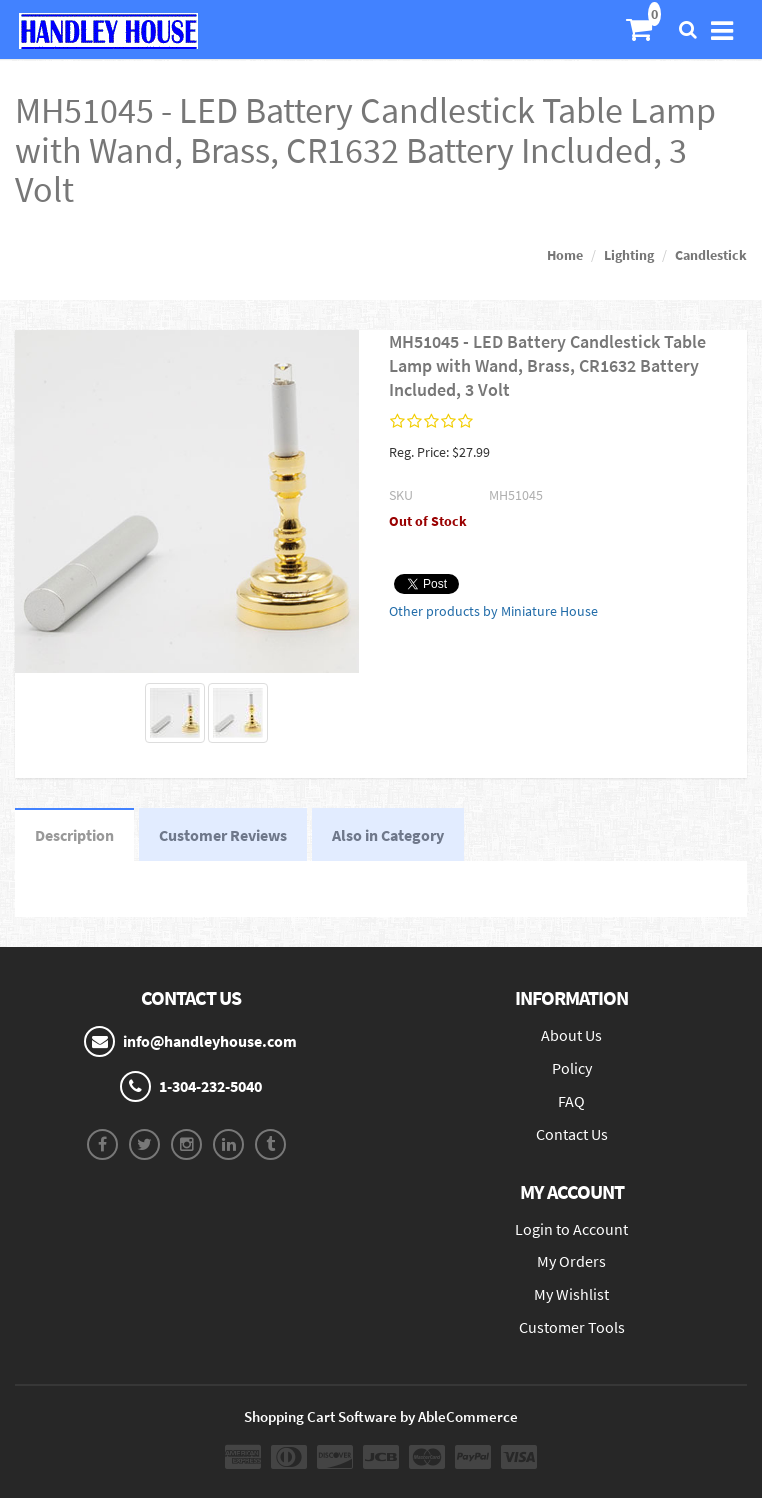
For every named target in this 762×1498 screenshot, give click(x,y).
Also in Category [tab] (388, 835)
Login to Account (571, 1229)
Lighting (629, 255)
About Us (571, 1035)
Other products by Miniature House (493, 611)
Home (565, 255)
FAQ (571, 1101)
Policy (572, 1068)
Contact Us (572, 1134)
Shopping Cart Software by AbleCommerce (381, 1416)
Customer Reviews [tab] (223, 835)
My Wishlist (571, 1294)
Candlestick (711, 255)
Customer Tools (572, 1327)
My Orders (571, 1261)
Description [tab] (74, 835)
